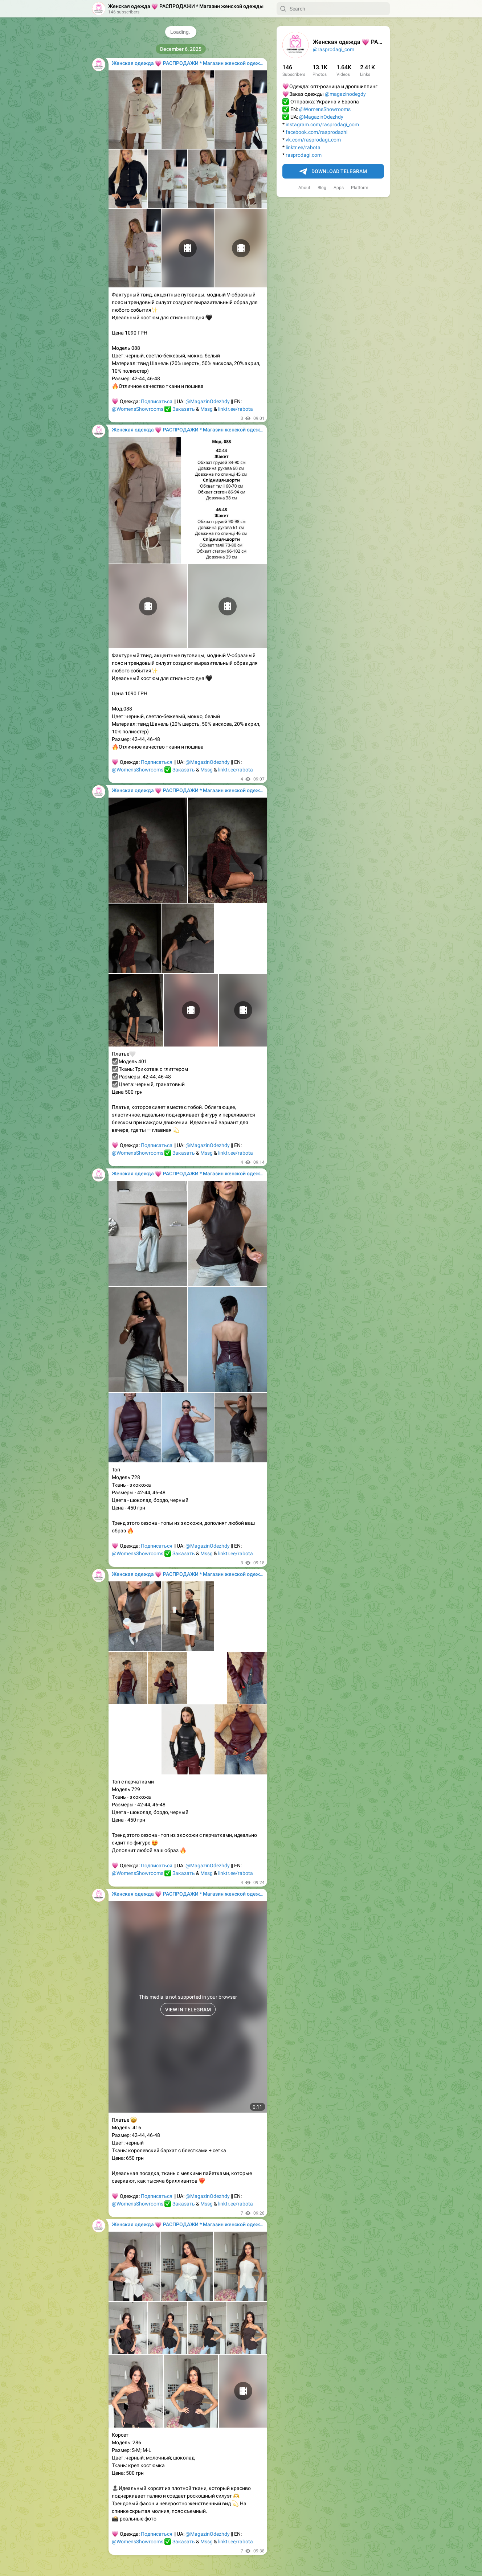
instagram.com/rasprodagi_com (322, 124)
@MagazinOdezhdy (321, 117)
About (304, 187)
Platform (359, 187)
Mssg (206, 409)
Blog (322, 187)
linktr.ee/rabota (303, 147)
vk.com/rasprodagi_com (313, 140)
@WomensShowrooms (325, 109)
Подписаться (156, 401)
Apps (339, 187)
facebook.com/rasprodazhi (316, 132)
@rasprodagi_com (333, 49)
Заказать (183, 409)
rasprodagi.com (304, 155)
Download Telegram (333, 171)
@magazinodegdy (345, 94)
